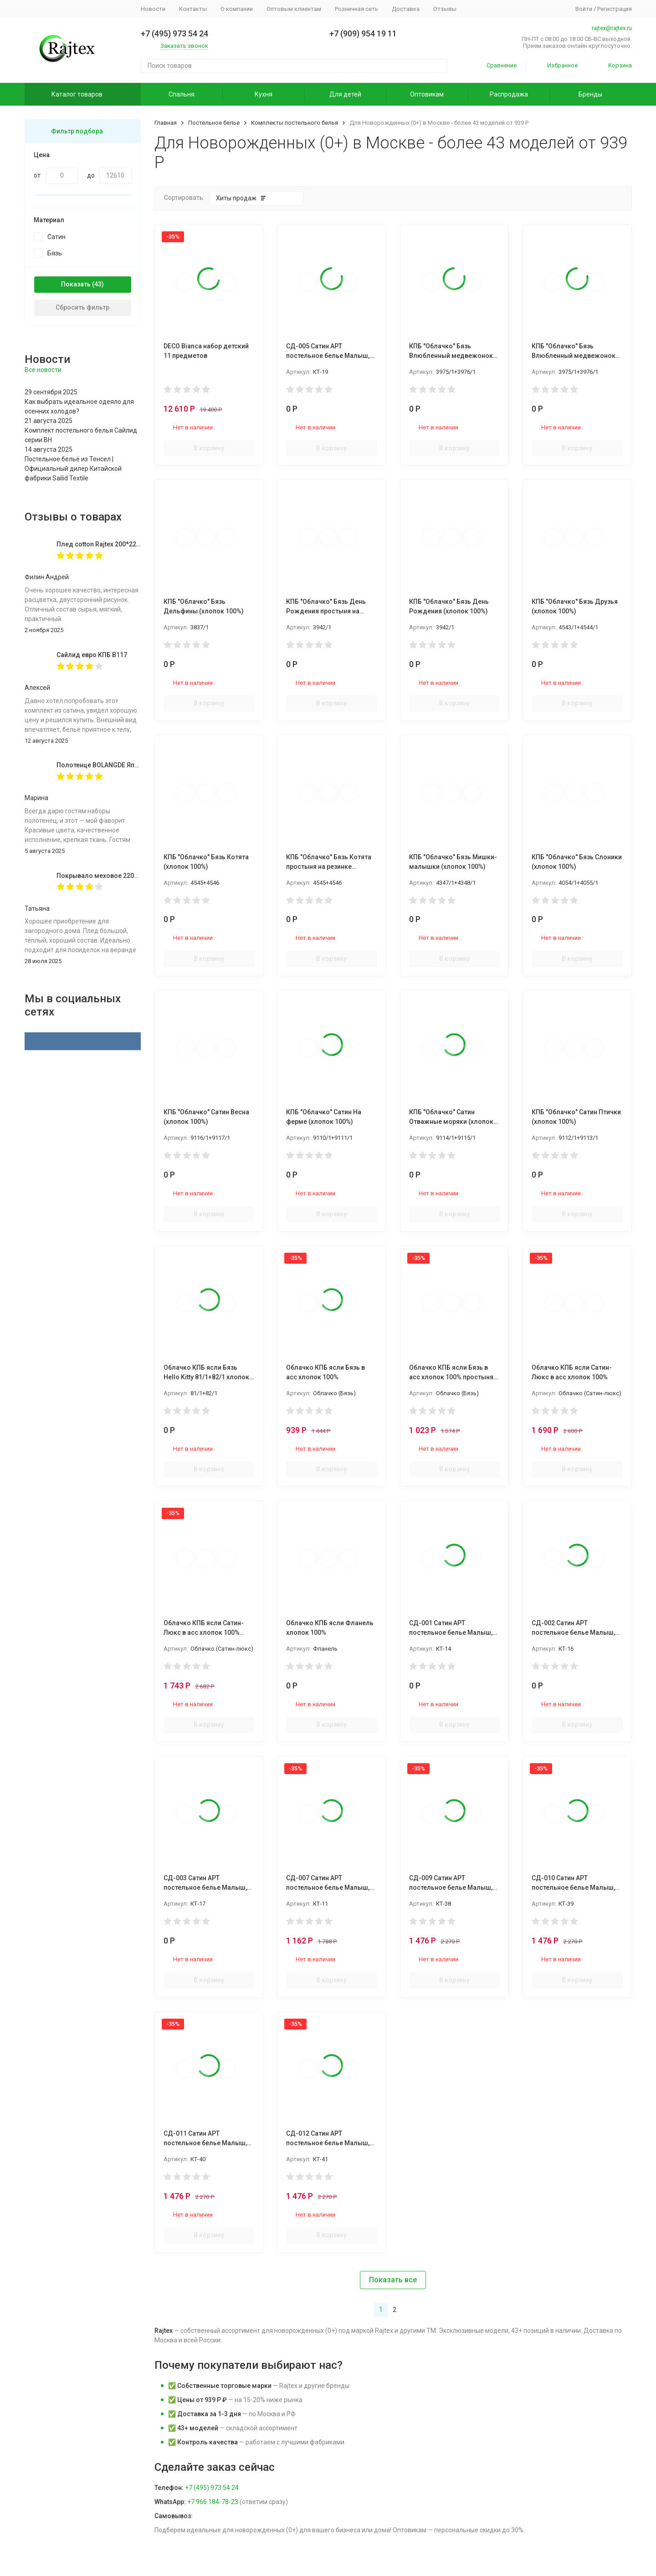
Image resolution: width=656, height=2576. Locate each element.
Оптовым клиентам (293, 8)
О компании (236, 8)
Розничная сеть (356, 8)
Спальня (182, 94)
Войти (583, 8)
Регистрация (614, 8)
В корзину (209, 448)
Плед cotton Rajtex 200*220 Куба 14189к (117, 544)
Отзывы (444, 8)
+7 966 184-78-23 (212, 2501)
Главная (165, 122)
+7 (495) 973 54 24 (212, 2487)
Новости (153, 8)
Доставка (406, 8)
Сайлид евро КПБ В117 (91, 654)
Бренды (590, 94)
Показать (76, 284)
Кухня (263, 94)
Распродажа (509, 94)
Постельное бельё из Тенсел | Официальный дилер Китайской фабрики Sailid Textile (73, 468)
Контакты (193, 8)
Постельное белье (214, 122)
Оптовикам (427, 94)
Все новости (43, 369)
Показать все (393, 2279)
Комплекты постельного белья (294, 122)
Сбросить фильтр (82, 307)
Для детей (345, 94)
